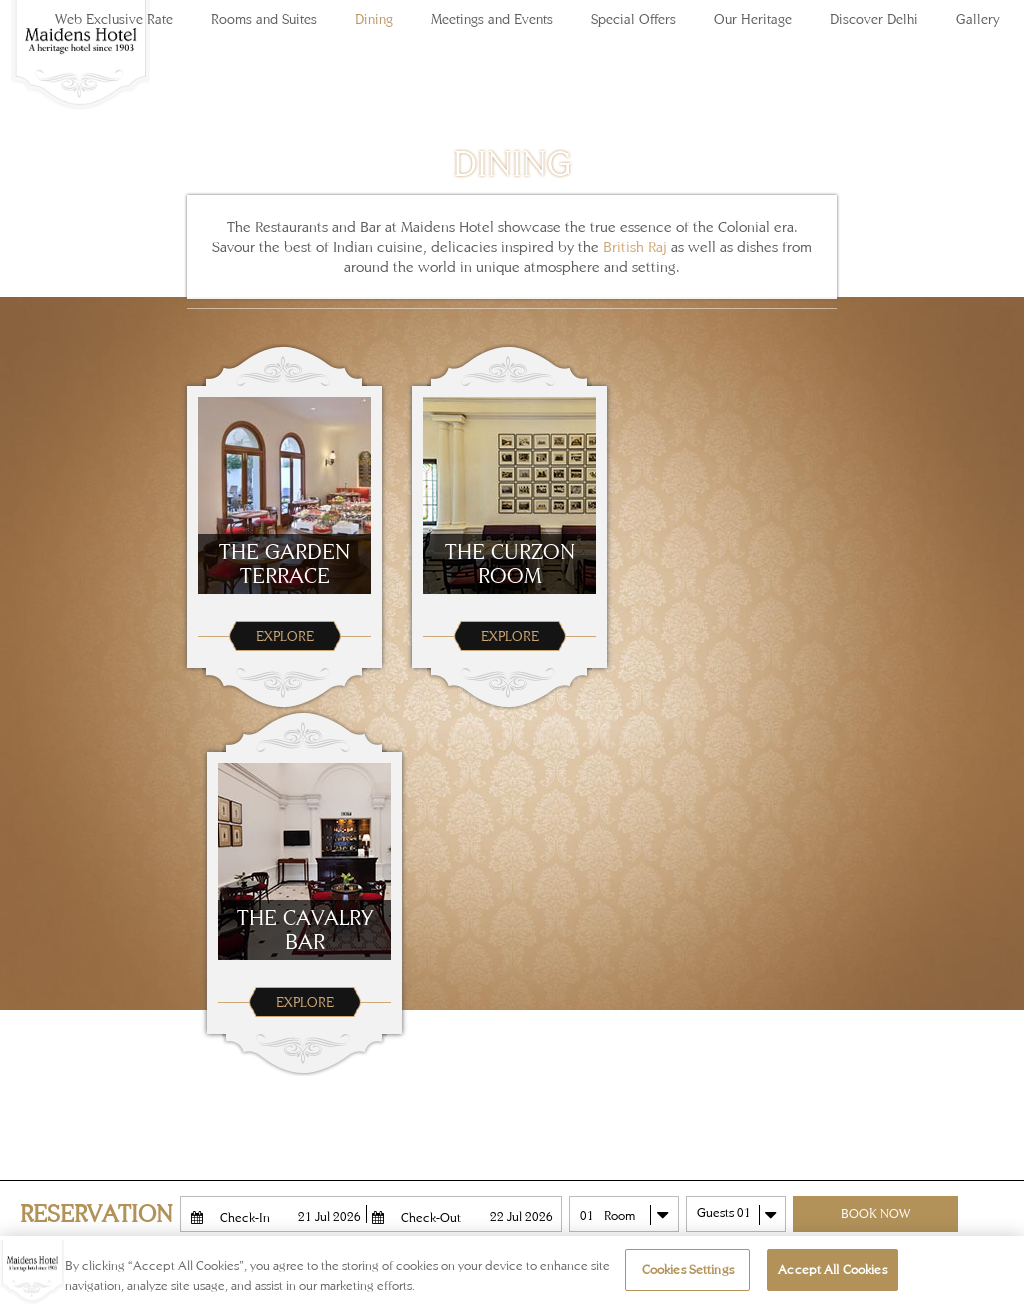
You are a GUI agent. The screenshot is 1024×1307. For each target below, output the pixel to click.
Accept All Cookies (832, 1269)
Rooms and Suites (264, 19)
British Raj (635, 246)
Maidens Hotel (80, 70)
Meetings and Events (492, 19)
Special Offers (633, 19)
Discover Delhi (874, 19)
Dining (374, 19)
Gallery (978, 19)
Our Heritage (753, 19)
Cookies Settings (688, 1269)
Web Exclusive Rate (114, 19)
